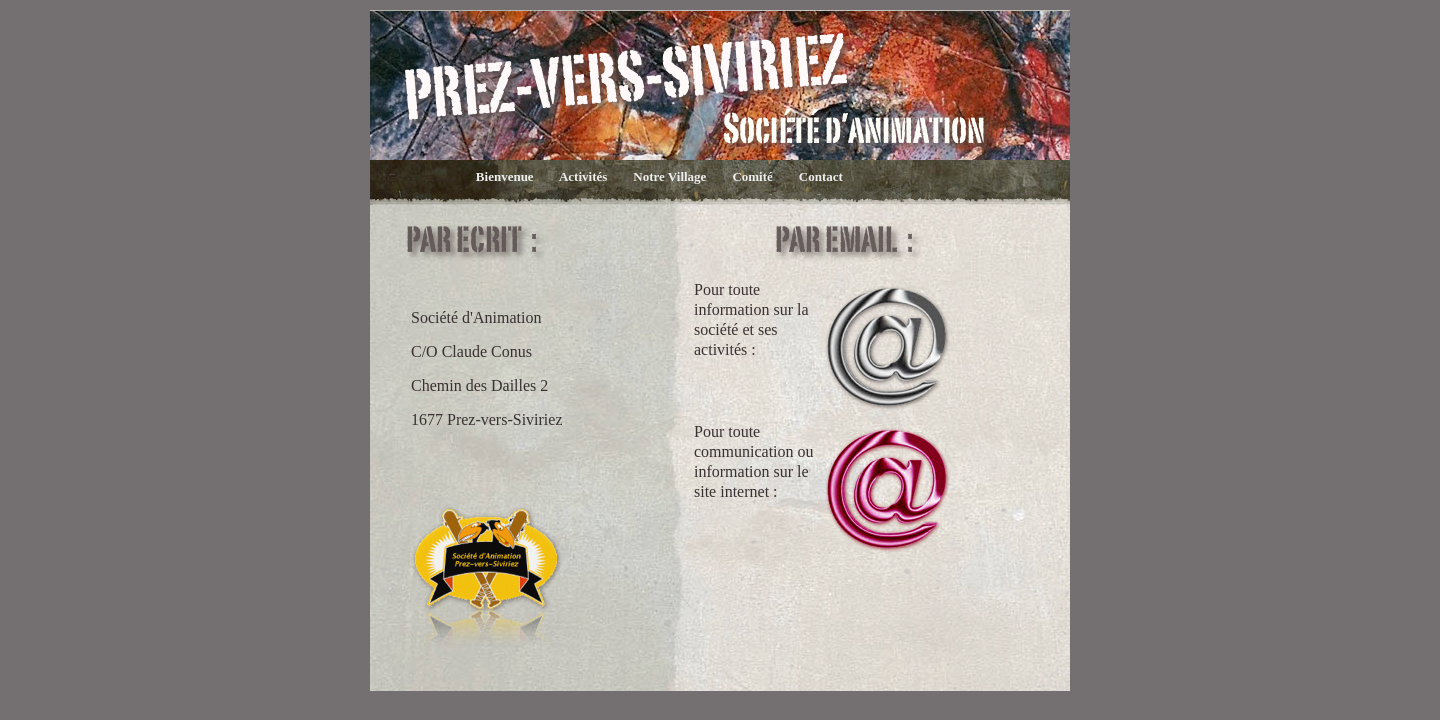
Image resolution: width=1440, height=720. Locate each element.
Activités (583, 176)
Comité (752, 176)
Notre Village (669, 176)
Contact (821, 176)
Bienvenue (505, 176)
